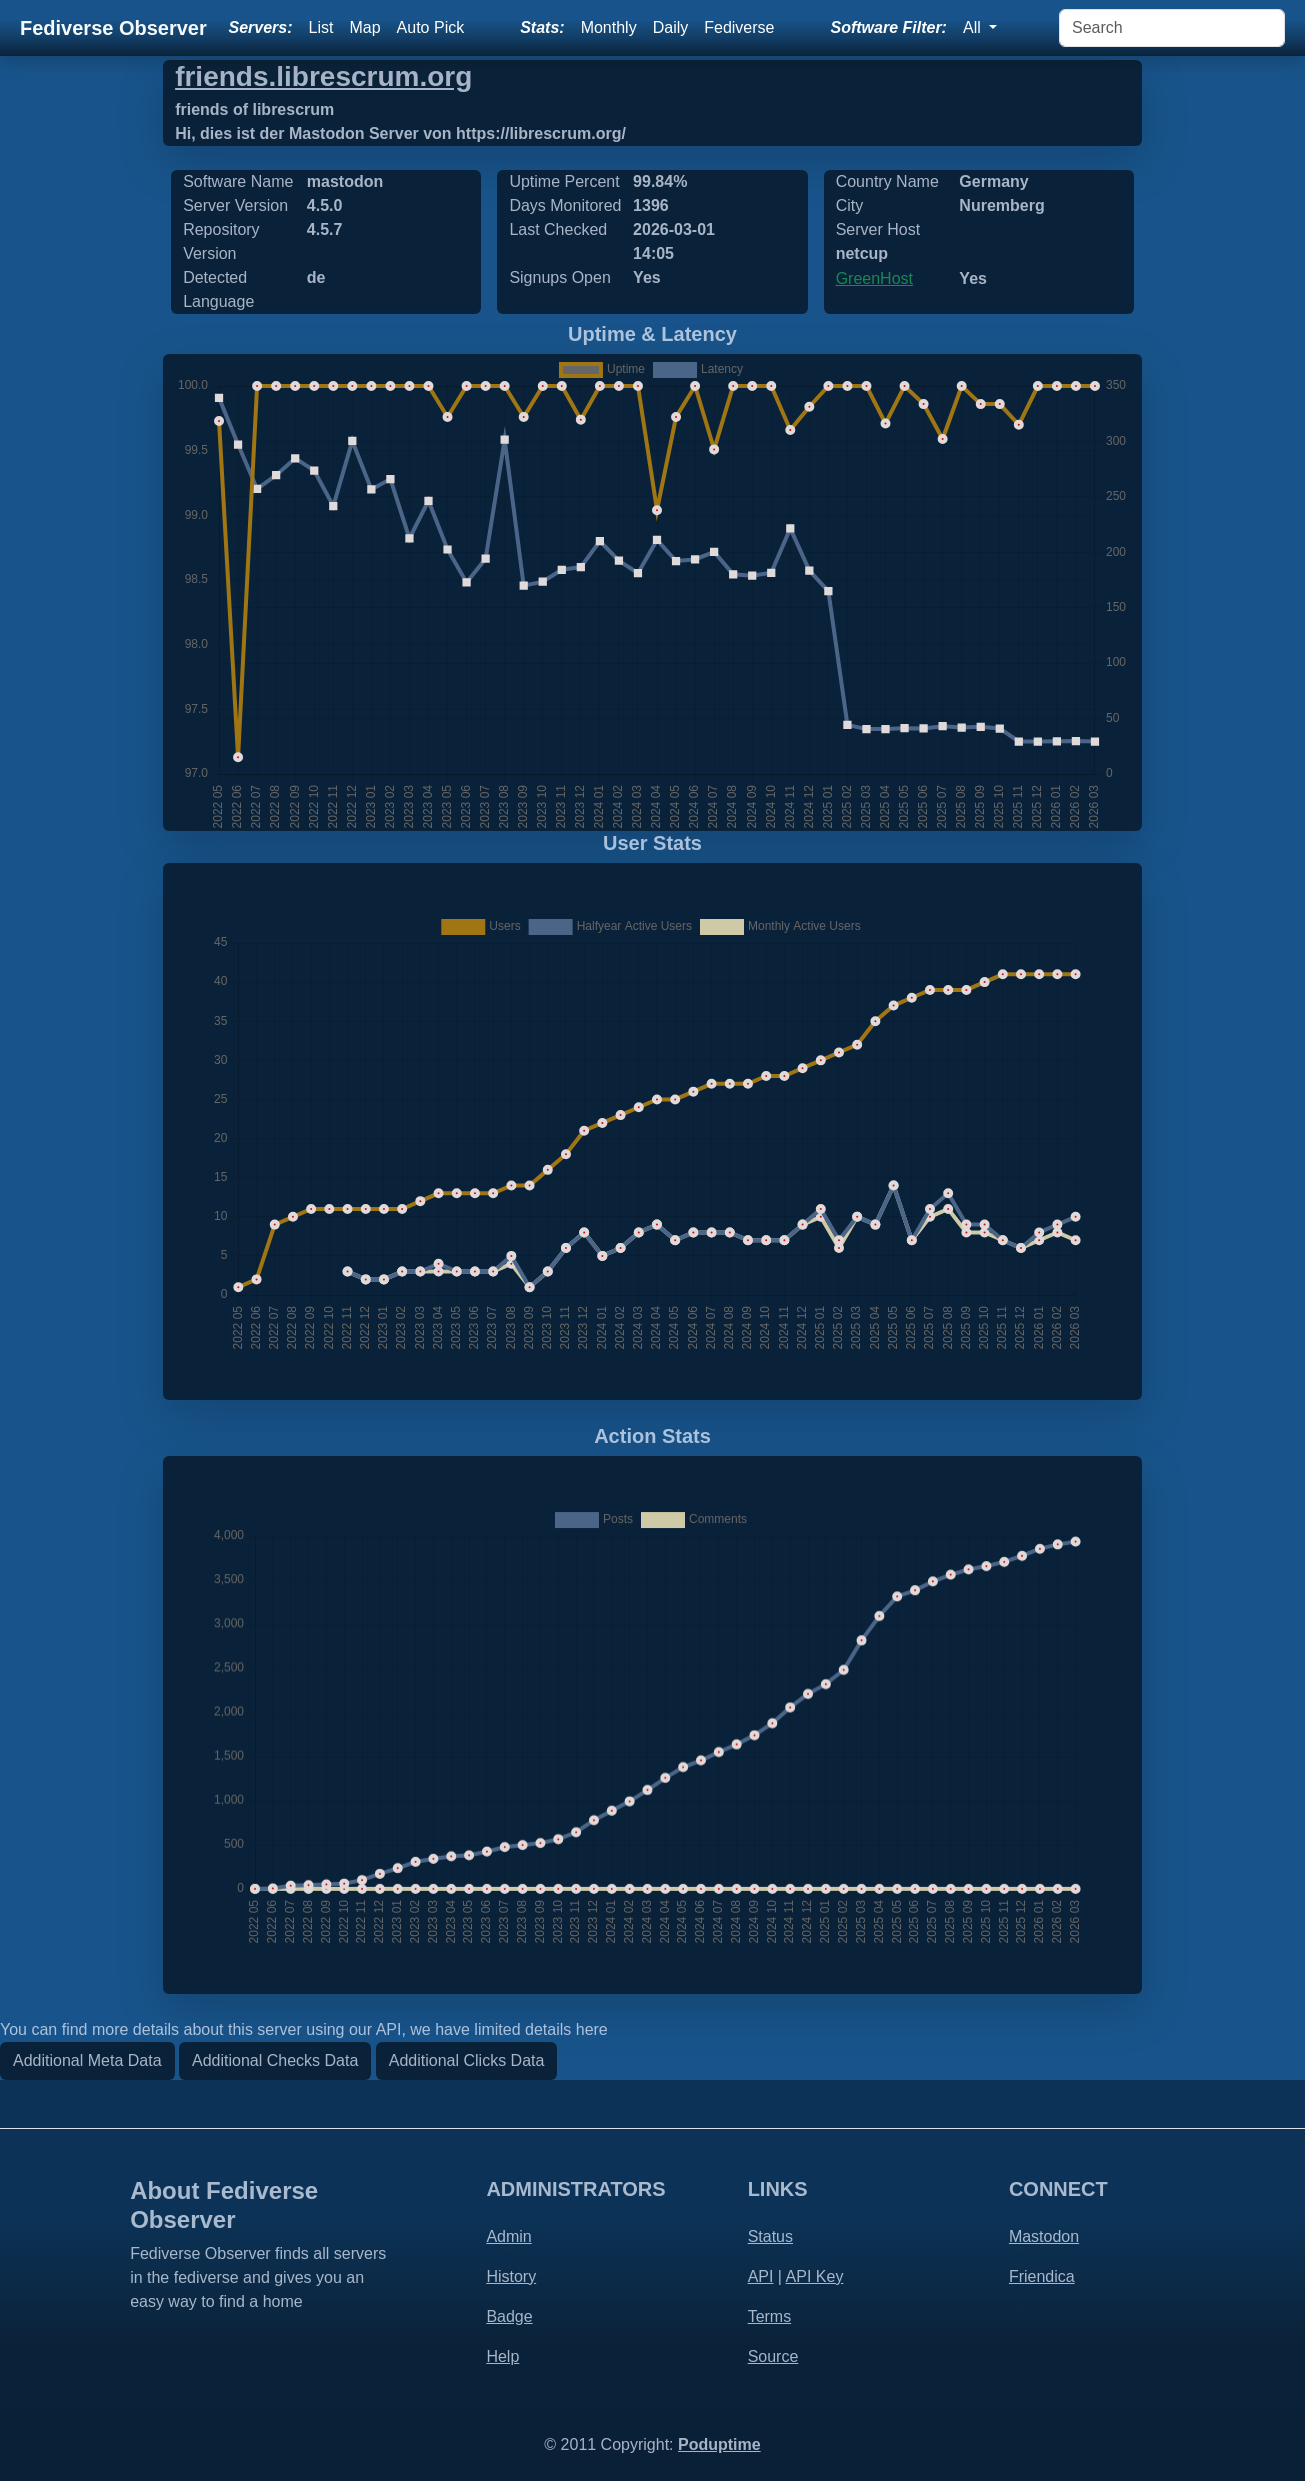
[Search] (1172, 28)
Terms (770, 2316)
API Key (815, 2276)
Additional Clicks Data (467, 2060)
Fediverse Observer (113, 28)
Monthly (609, 27)
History (511, 2276)
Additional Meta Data (87, 2060)
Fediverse (739, 27)
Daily (671, 27)
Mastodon (1044, 2236)
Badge (509, 2316)
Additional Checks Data (275, 2060)
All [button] (974, 27)
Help (502, 2356)
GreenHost (874, 278)
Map (364, 27)
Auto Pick (431, 27)
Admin (508, 2236)
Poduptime (719, 2444)
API (761, 2276)
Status (770, 2236)
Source (773, 2356)
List (321, 27)
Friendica (1042, 2276)
